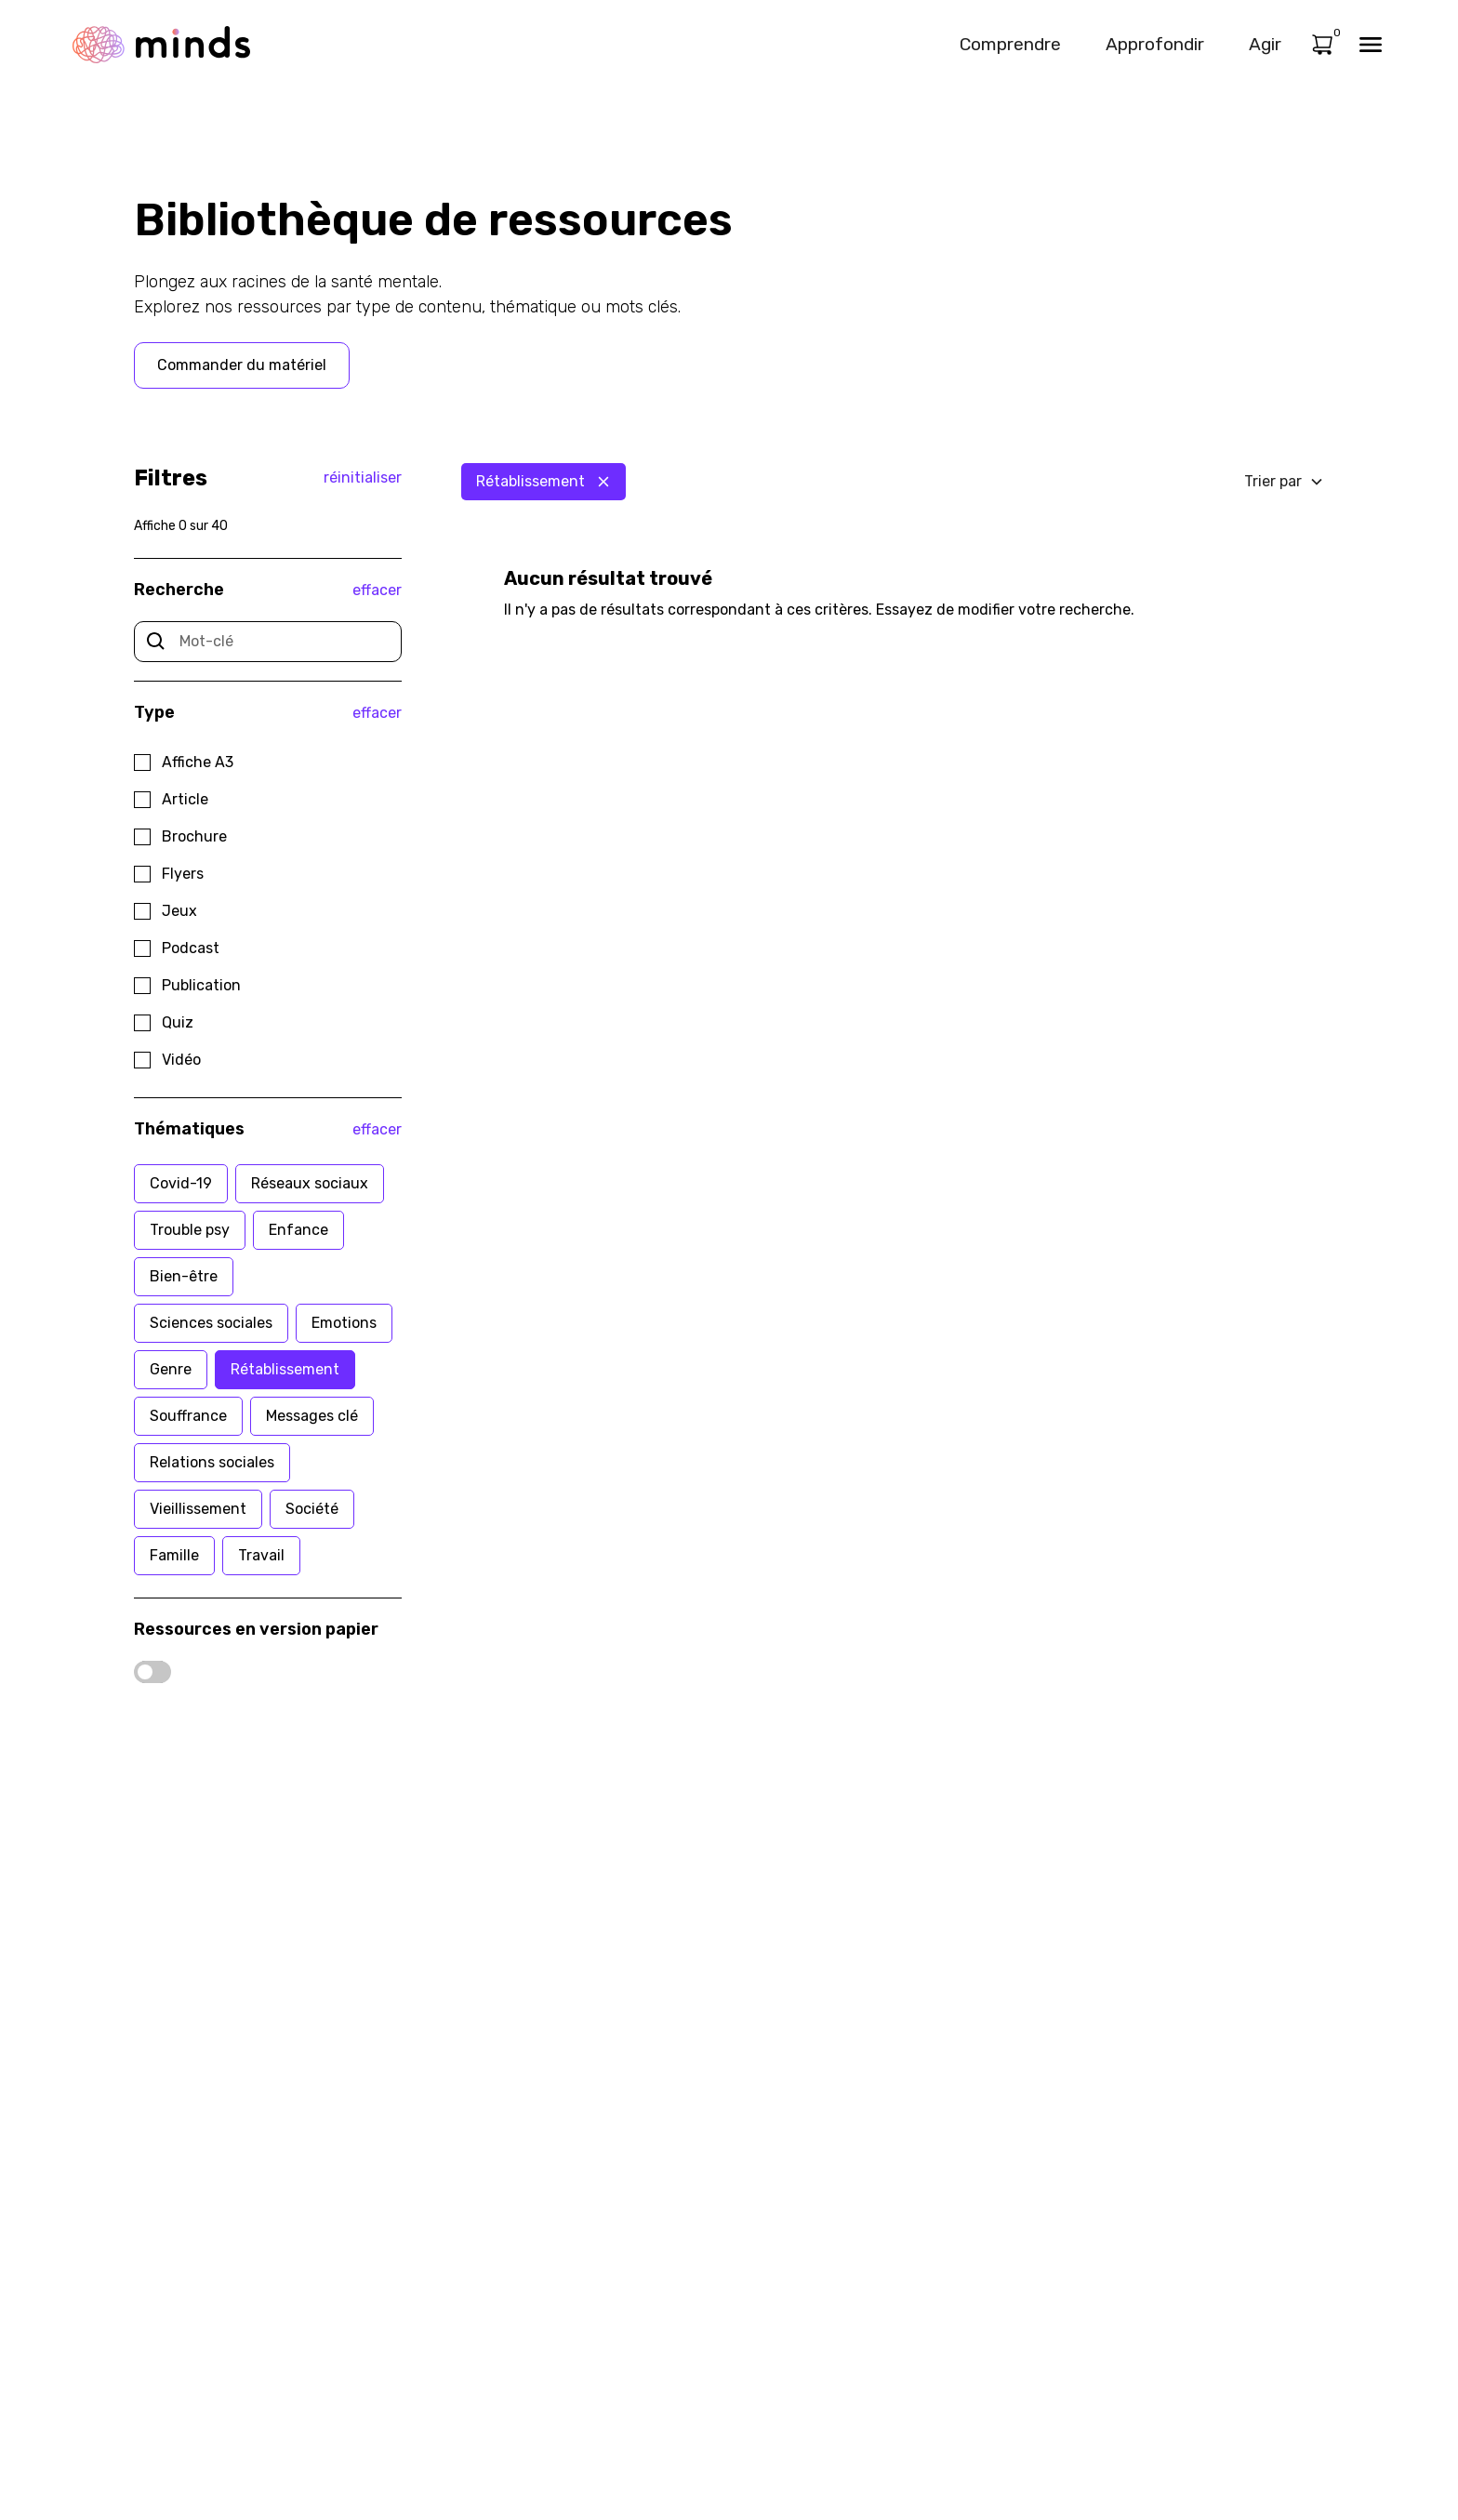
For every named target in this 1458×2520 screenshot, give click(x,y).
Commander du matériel (241, 365)
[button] (1284, 481)
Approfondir (1155, 44)
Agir (1265, 44)
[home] (161, 44)
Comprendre (1010, 44)
